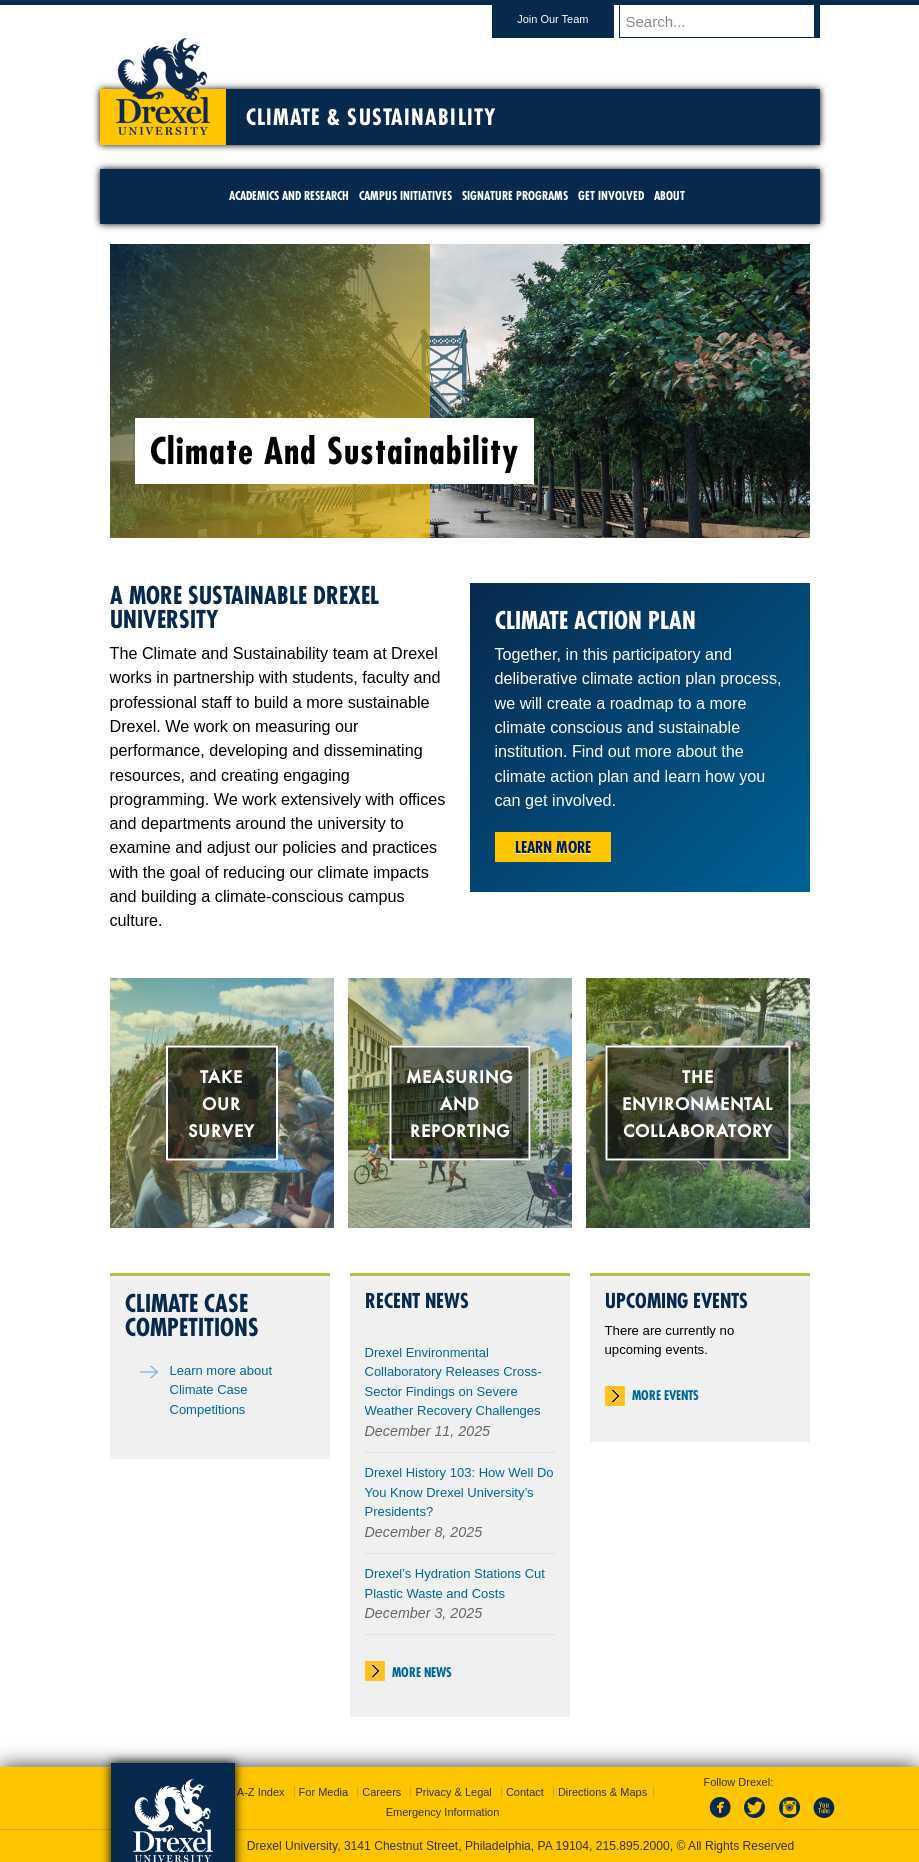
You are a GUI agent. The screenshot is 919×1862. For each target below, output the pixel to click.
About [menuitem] (669, 195)
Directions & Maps (602, 1792)
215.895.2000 (633, 1846)
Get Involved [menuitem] (611, 195)
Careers (381, 1792)
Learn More (553, 847)
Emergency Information (443, 1812)
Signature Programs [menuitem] (515, 195)
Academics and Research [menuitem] (289, 195)
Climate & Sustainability (371, 117)
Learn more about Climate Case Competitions (221, 1390)
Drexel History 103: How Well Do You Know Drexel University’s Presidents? (459, 1492)
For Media (324, 1792)
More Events (665, 1395)
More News (422, 1672)
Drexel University (163, 80)
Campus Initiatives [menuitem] (405, 195)
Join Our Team (571, 19)
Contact (525, 1792)
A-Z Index (261, 1792)
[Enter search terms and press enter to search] (729, 21)
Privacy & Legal (453, 1792)
